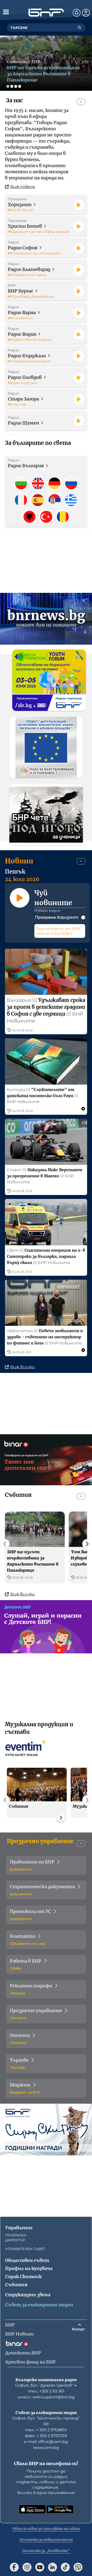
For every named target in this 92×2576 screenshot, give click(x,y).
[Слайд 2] (11, 86)
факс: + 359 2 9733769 (46, 2435)
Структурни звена (27, 2294)
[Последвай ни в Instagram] (27, 2567)
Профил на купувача (29, 2268)
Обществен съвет (27, 2260)
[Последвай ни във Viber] (78, 2567)
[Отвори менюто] (6, 12)
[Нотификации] (76, 13)
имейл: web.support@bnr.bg (46, 2397)
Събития (16, 2284)
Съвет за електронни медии (39, 2305)
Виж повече (20, 186)
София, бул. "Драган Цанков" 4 (46, 2385)
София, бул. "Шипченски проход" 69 (46, 2421)
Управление (19, 2228)
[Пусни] (78, 204)
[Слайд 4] (19, 86)
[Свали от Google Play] (60, 2509)
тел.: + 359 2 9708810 (46, 2430)
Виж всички (20, 1367)
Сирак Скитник (23, 2276)
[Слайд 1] (7, 86)
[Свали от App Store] (32, 2509)
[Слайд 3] (15, 86)
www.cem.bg (46, 2447)
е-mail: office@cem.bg (46, 2441)
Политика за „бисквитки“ (46, 2551)
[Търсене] (79, 27)
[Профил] (86, 13)
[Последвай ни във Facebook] (14, 2567)
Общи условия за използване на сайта (46, 2528)
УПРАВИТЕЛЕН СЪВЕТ (25, 2249)
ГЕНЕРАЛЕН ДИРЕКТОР (16, 2237)
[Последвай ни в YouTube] (40, 2567)
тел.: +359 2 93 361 (46, 2391)
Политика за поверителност (46, 2539)
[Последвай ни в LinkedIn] (52, 2567)
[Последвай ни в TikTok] (65, 2567)
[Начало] (46, 13)
